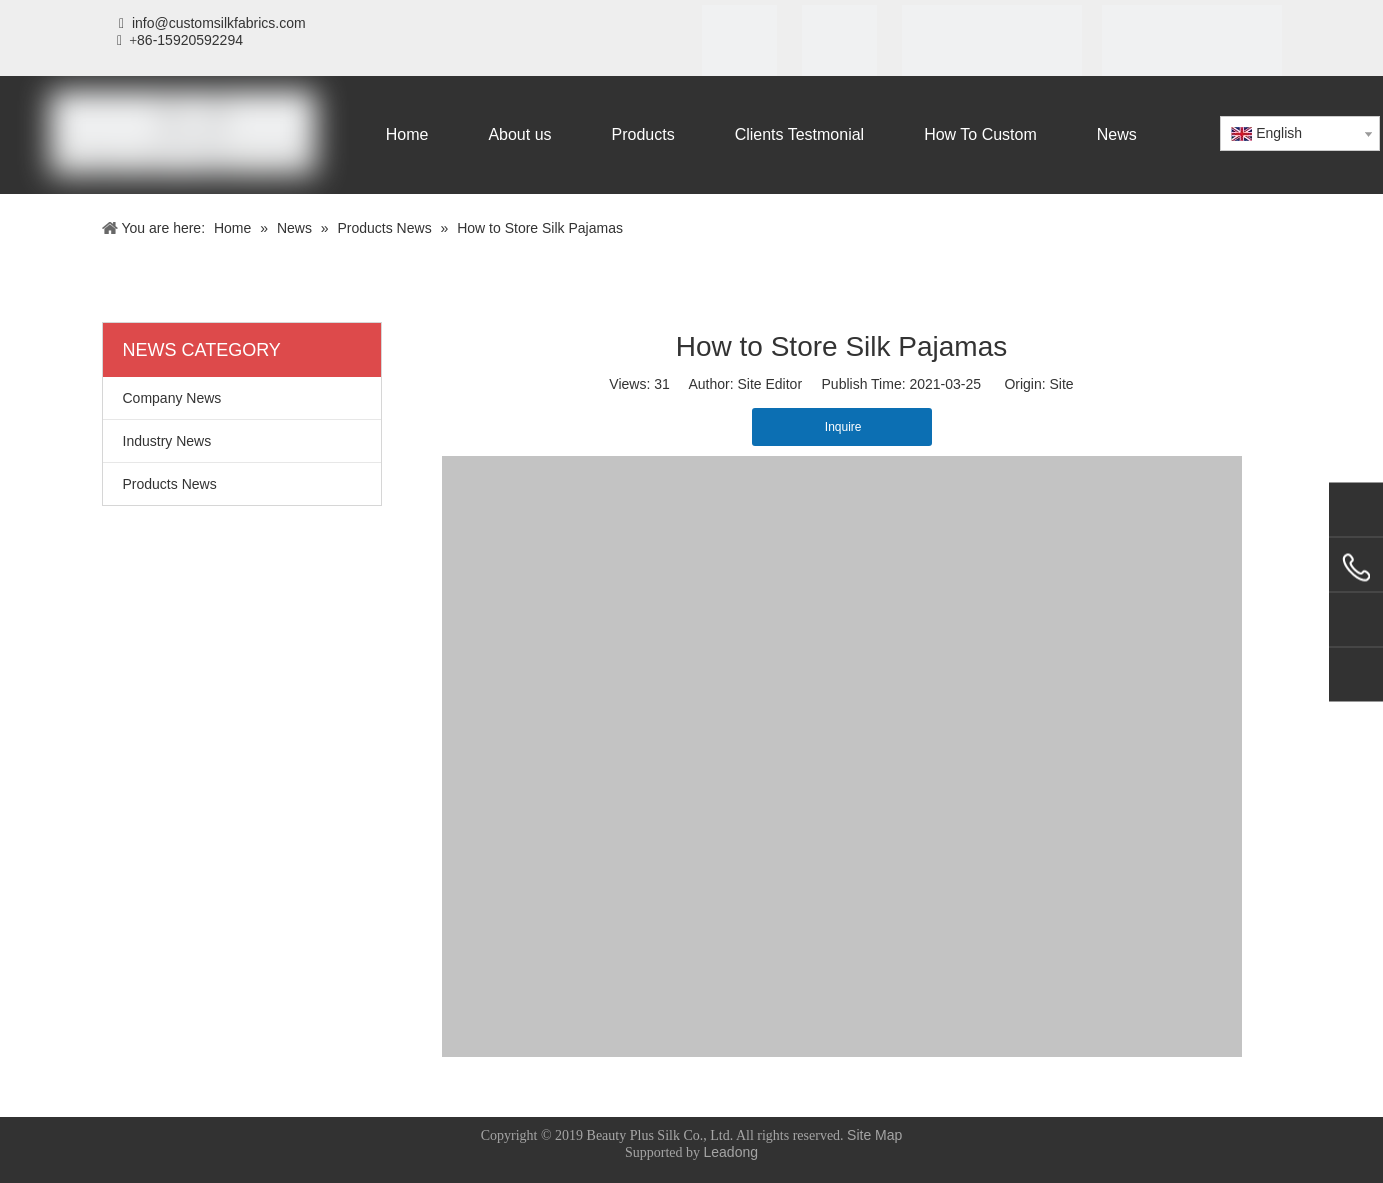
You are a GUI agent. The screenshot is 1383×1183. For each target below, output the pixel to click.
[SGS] (839, 42)
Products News (170, 484)
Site (1062, 384)
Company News (172, 398)
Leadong (731, 1152)
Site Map (874, 1135)
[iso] (739, 42)
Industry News (167, 441)
